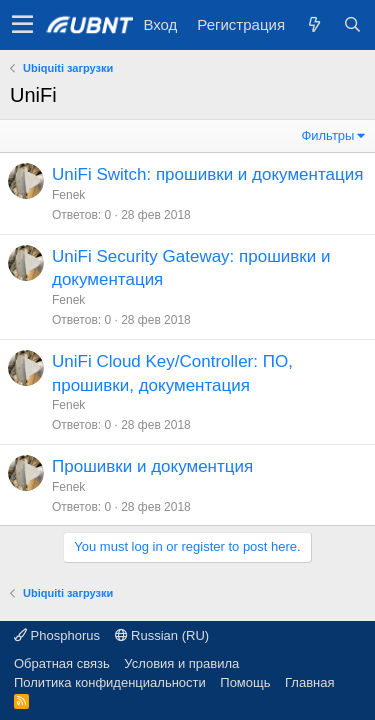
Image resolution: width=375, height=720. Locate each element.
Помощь (245, 682)
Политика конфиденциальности (110, 682)
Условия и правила (181, 663)
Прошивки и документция (152, 466)
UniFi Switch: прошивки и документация (207, 174)
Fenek (68, 195)
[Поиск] (352, 24)
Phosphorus (57, 635)
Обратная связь (62, 663)
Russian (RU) (162, 635)
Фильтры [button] (327, 135)
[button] (22, 25)
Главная (309, 682)
